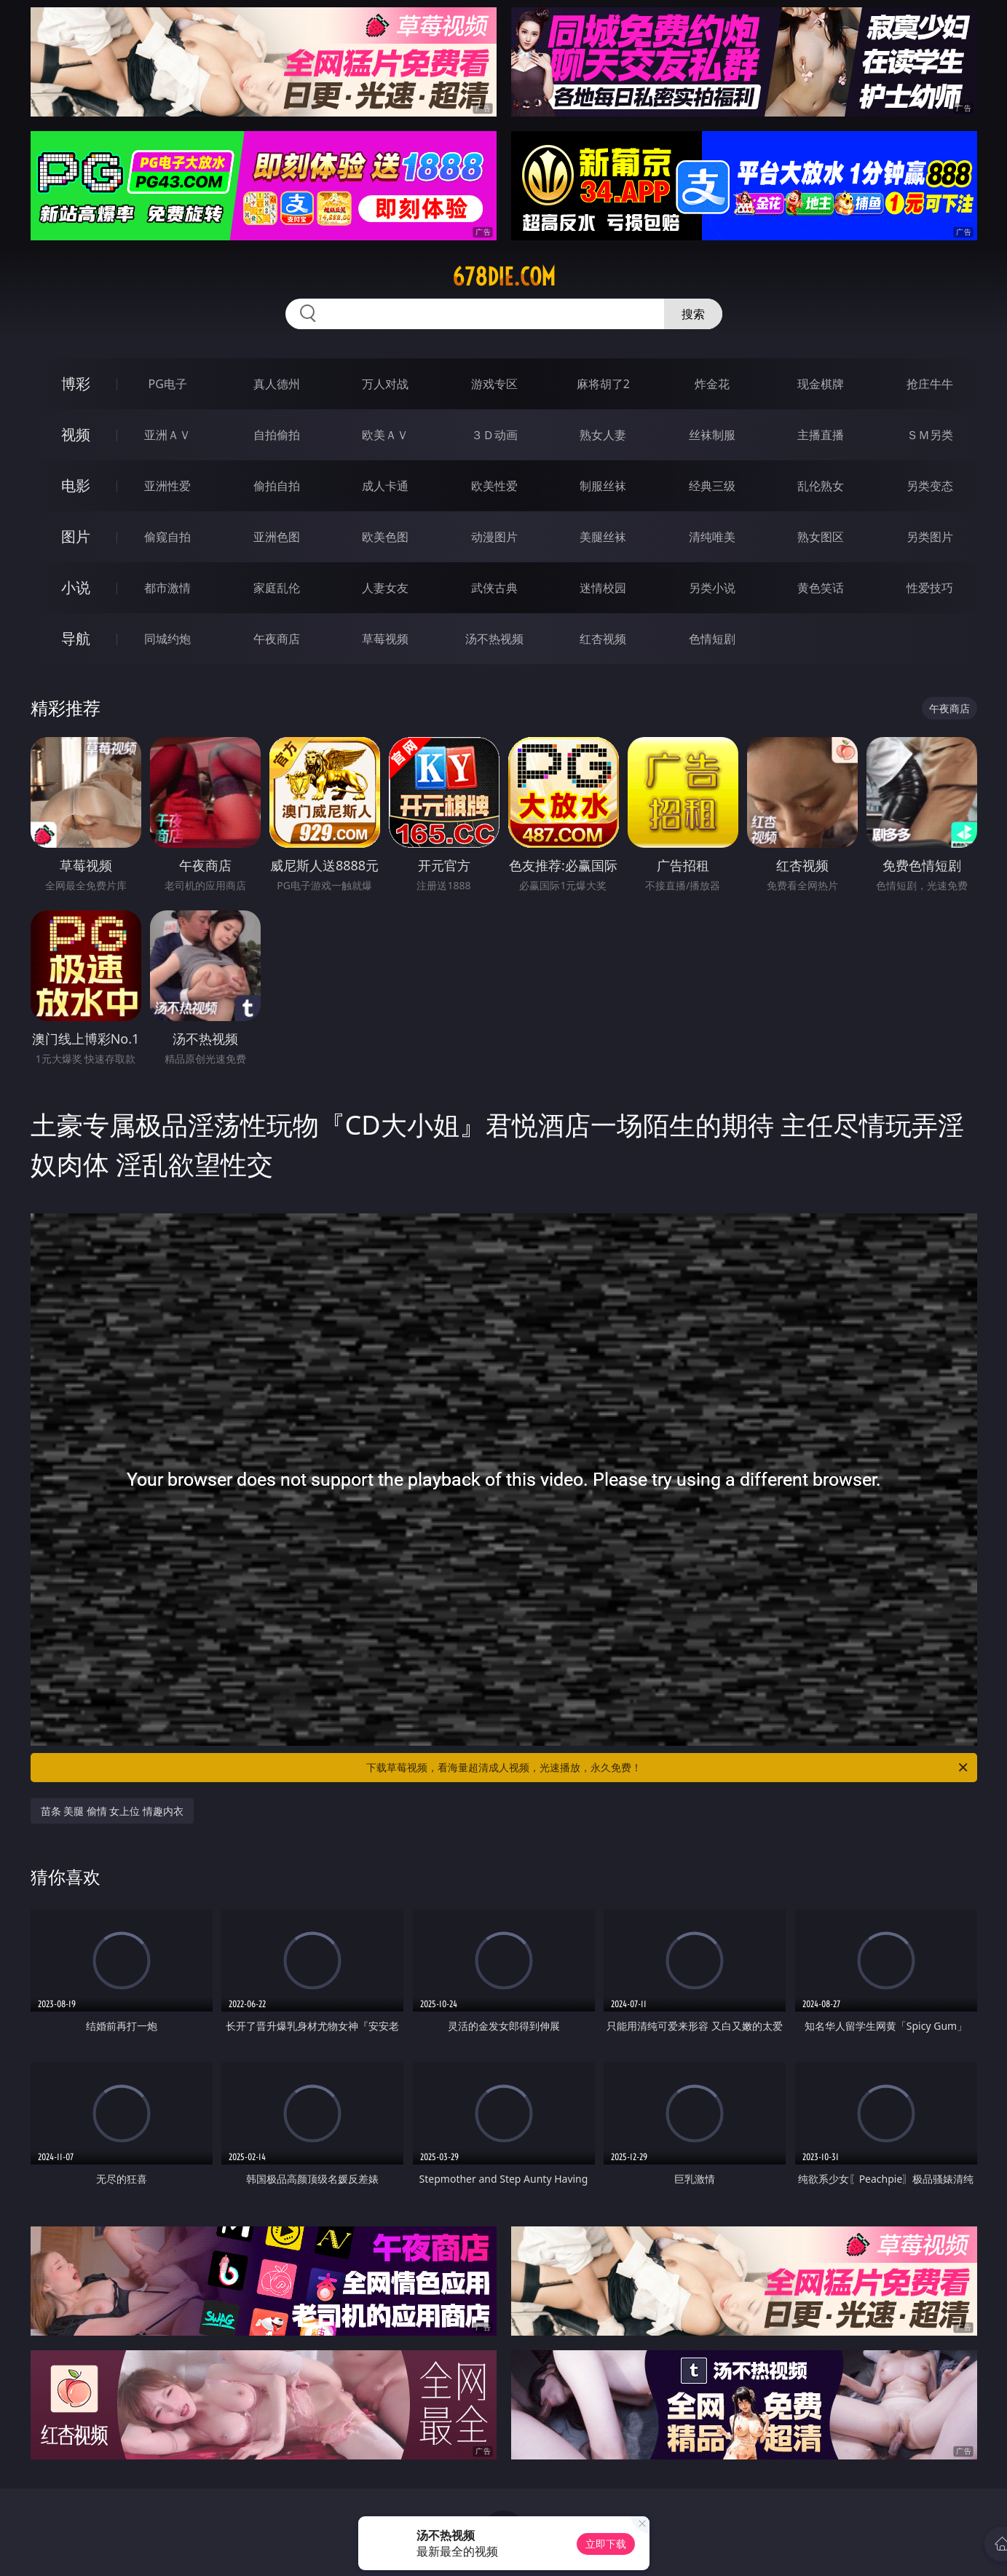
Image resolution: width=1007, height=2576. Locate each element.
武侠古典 (494, 588)
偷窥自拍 (167, 537)
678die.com (504, 276)
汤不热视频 (494, 639)
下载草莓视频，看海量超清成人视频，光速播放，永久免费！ (668, 1767)
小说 (75, 587)
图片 (75, 536)
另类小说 (712, 588)
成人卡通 (385, 486)
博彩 (75, 383)
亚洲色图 (276, 537)
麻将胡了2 (603, 384)
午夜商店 (276, 639)
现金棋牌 (820, 384)
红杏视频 (603, 639)
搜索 (693, 314)
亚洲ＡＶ (167, 435)
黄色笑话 (820, 588)
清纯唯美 (712, 537)
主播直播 (820, 435)
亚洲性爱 (167, 486)
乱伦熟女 (820, 486)
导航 (75, 638)
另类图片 (930, 537)
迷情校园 (603, 588)
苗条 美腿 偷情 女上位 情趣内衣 (112, 1811)
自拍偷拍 (276, 435)
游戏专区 (494, 384)
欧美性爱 (494, 486)
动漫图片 (494, 537)
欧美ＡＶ (385, 435)
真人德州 (276, 384)
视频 (75, 434)
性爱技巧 (930, 588)
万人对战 (385, 384)
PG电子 (168, 384)
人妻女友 (385, 588)
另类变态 (930, 486)
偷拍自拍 (276, 486)
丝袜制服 (712, 435)
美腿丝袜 (603, 537)
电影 (75, 485)
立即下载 (605, 2544)
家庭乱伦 (276, 588)
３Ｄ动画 (494, 435)
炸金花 (712, 384)
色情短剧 (712, 639)
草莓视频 (385, 639)
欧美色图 (385, 537)
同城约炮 (167, 639)
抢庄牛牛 (930, 384)
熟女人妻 (603, 435)
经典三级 (712, 486)
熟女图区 (820, 537)
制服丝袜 (603, 486)
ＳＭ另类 (930, 435)
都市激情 (167, 588)
